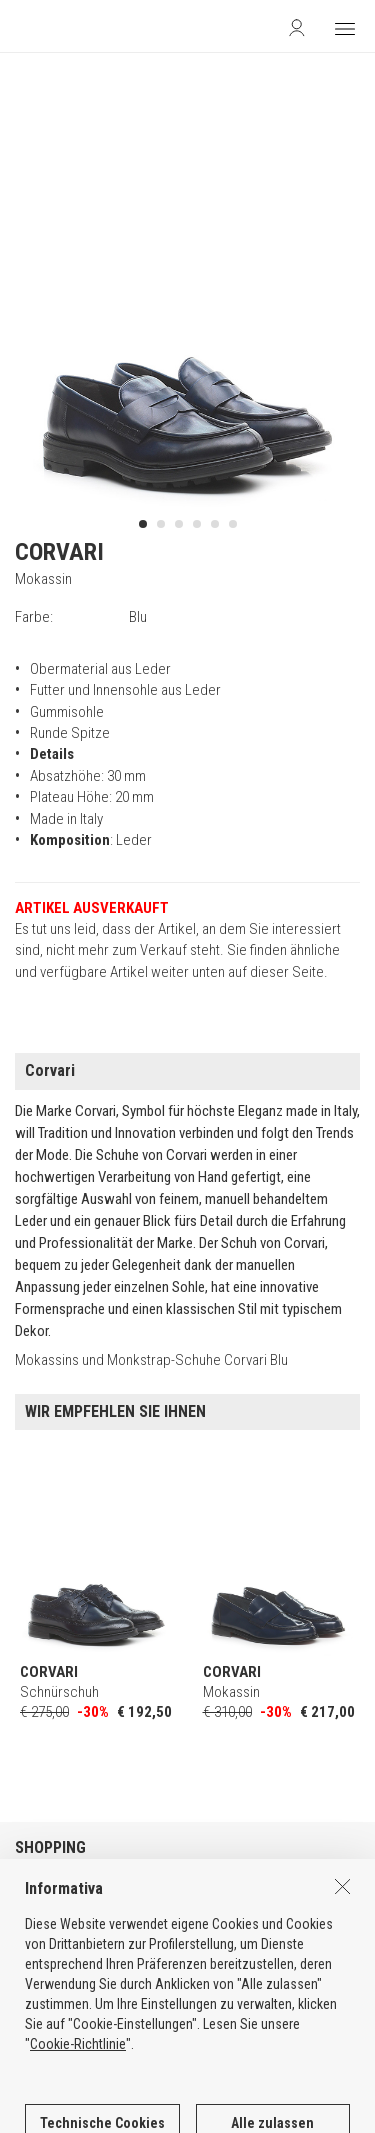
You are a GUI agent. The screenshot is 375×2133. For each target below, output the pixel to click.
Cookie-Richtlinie (78, 2104)
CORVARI (59, 552)
